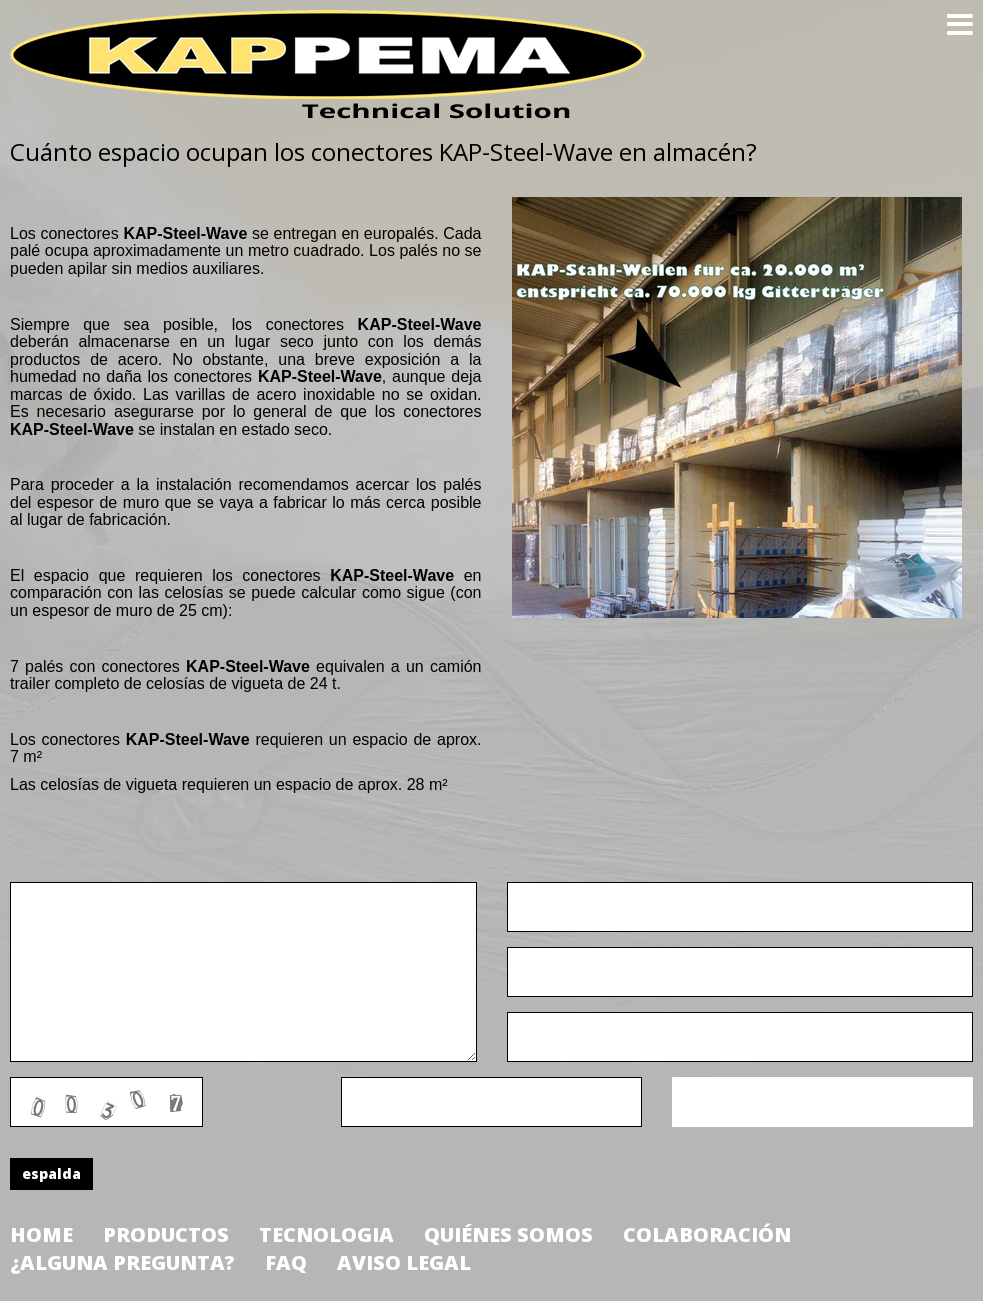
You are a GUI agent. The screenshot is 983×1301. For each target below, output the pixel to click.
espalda (51, 1173)
